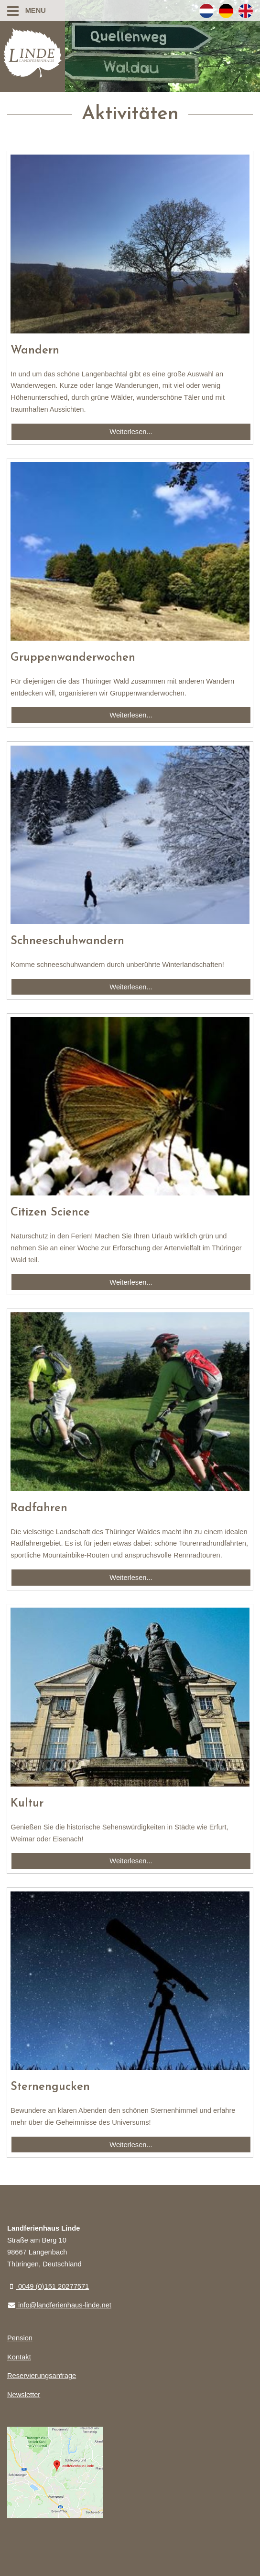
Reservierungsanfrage (41, 2375)
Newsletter (23, 2395)
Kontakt (19, 2357)
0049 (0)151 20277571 (48, 2286)
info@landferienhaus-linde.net (59, 2305)
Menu (26, 10)
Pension (19, 2338)
